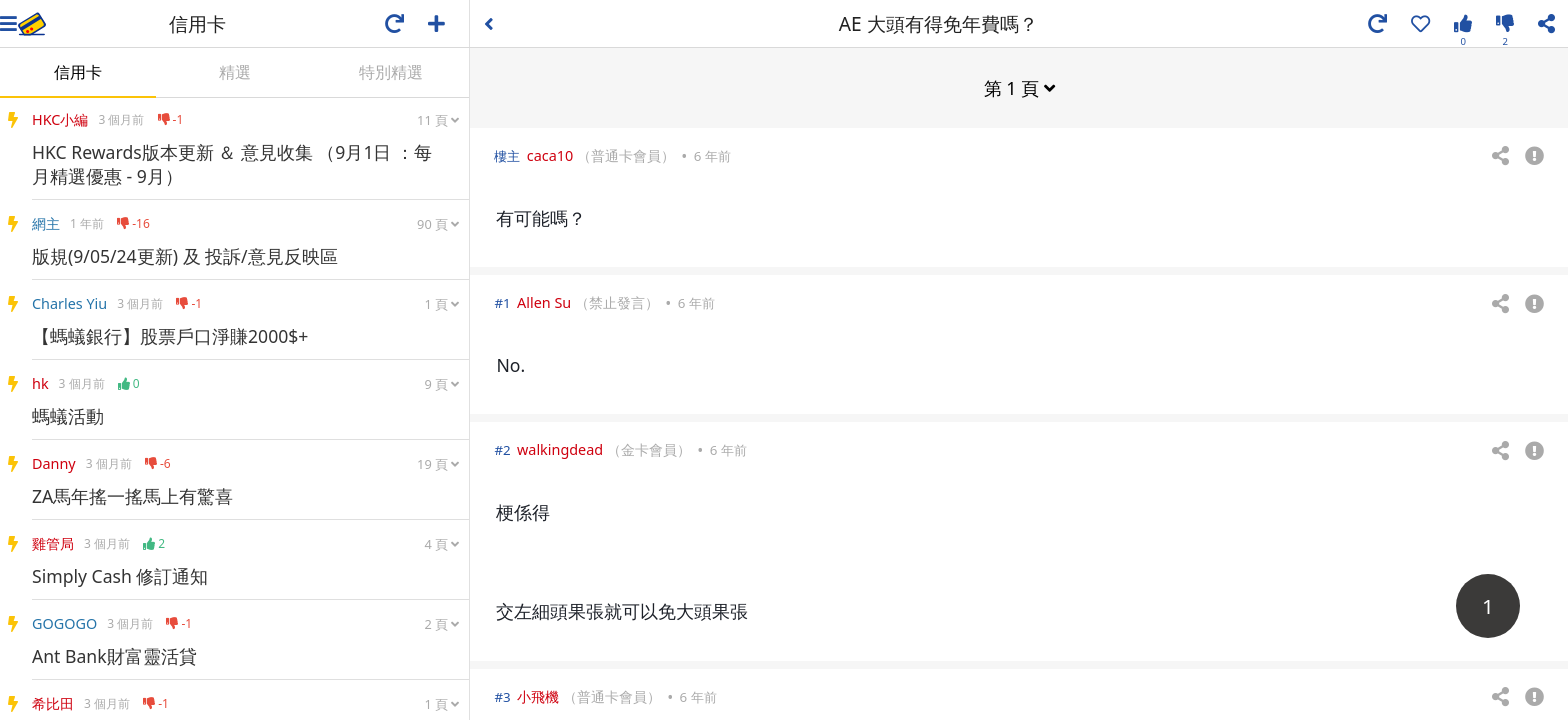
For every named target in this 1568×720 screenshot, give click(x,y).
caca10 (550, 154)
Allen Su (544, 301)
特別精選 (391, 72)
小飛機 (538, 695)
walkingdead (560, 448)
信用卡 (78, 72)
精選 (235, 72)
